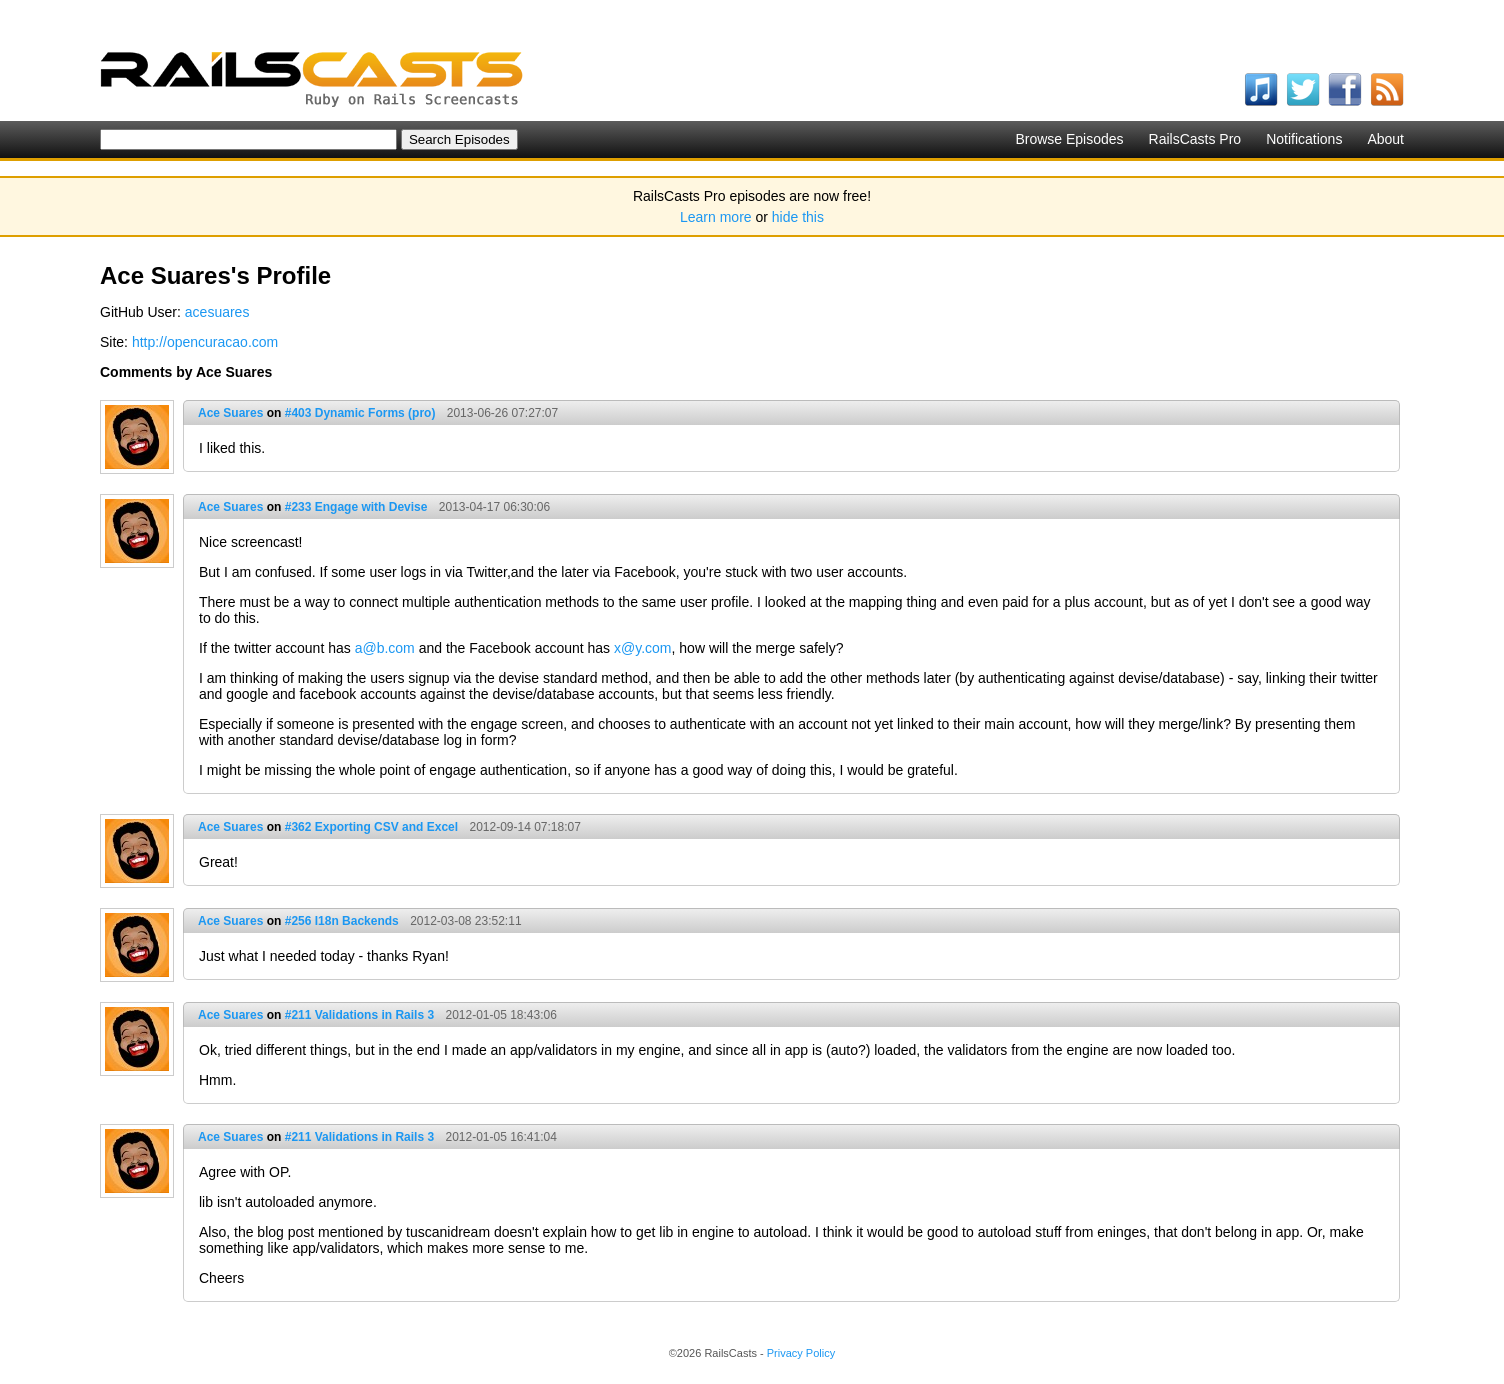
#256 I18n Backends (342, 921)
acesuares (217, 312)
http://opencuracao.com (205, 342)
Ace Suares (230, 413)
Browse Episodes (1069, 139)
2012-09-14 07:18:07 (524, 827)
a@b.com (385, 648)
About (1385, 139)
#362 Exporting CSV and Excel (371, 827)
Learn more (716, 217)
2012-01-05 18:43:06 (500, 1015)
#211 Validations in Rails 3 (359, 1015)
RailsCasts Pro (1195, 139)
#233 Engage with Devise (356, 507)
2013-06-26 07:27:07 (502, 413)
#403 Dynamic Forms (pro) (360, 413)
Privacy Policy (801, 1353)
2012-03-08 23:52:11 (465, 921)
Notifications (1304, 139)
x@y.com (643, 648)
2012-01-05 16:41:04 (500, 1137)
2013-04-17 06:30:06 (494, 507)
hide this (798, 217)
